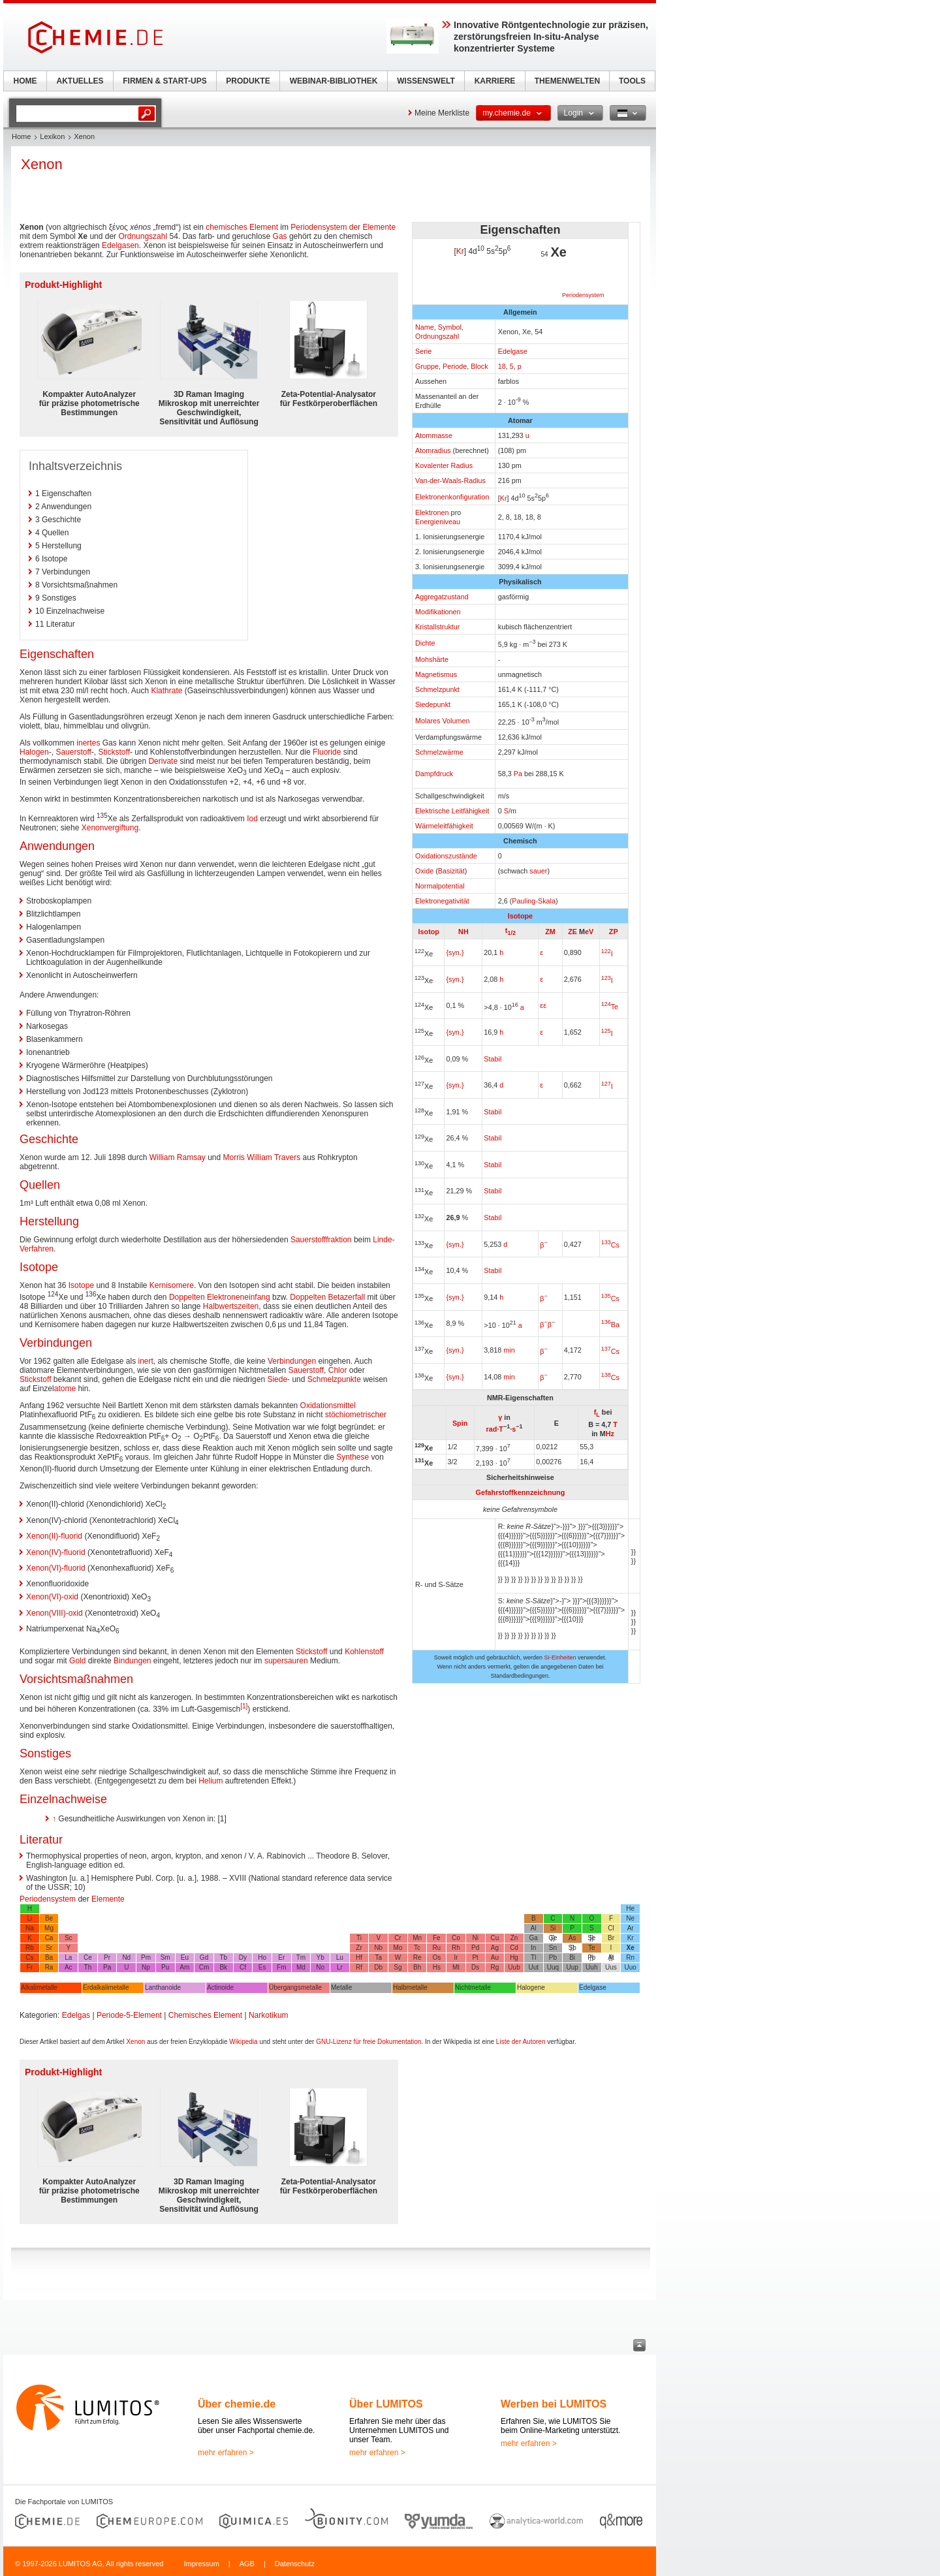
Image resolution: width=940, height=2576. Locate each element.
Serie (423, 351)
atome (65, 1388)
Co (456, 1937)
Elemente (108, 1899)
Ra (49, 1967)
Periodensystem (583, 295)
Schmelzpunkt (437, 689)
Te (609, 1007)
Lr (340, 1967)
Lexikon (52, 136)
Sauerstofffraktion (321, 1239)
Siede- (278, 1379)
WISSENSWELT (425, 81)
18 (502, 366)
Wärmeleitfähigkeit (444, 826)
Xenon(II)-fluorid (54, 1536)
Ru (436, 1947)
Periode (455, 366)
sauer (538, 871)
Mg (49, 1928)
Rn (630, 1957)
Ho (262, 1957)
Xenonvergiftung (110, 827)
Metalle (341, 1987)
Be (49, 1918)
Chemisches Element (205, 2015)
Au (495, 1957)
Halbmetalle (410, 1987)
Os (436, 1957)
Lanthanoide (163, 1987)
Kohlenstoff (364, 1651)
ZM (550, 931)
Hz (610, 1433)
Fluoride (327, 752)
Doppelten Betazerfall (327, 1297)
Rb (29, 1947)
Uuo (630, 1967)
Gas (280, 236)
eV (589, 931)
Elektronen (432, 512)
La (68, 1957)
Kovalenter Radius (444, 465)
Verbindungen (292, 1361)
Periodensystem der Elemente (343, 227)
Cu (494, 1937)
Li (29, 1918)
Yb (320, 1957)
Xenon (135, 2041)
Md (301, 1967)
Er (281, 1957)
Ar (630, 1928)
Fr (30, 1967)
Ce (88, 1957)
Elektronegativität (442, 901)
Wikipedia (243, 2041)
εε (543, 1005)
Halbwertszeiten (230, 1306)
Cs (610, 1245)
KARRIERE (495, 81)
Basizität (451, 871)
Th (88, 1967)
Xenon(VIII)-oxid (54, 1613)
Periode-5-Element (129, 2015)
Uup (572, 1967)
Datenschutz (295, 2564)
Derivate (163, 761)
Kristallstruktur (437, 627)
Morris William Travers (262, 1157)
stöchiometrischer (355, 1414)
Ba (610, 1324)
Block (479, 366)
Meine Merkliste (442, 113)
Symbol (450, 327)
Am (184, 1967)
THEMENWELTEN (567, 81)
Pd (475, 1947)
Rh (456, 1947)
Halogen (34, 752)
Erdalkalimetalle (106, 1987)
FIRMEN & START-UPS (164, 81)
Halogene (531, 1987)
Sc (68, 1937)
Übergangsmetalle (295, 1987)
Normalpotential (440, 886)
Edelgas (76, 2015)
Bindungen (132, 1660)
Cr (397, 1937)
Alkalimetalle (39, 1987)
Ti (359, 1937)
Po (591, 1957)
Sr (49, 1947)
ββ (547, 1324)
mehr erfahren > (226, 2452)
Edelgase (512, 351)
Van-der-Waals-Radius (450, 480)
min (508, 1350)
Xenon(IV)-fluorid (56, 1552)
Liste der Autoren (521, 2041)
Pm (146, 1957)
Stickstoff (114, 752)
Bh (417, 1967)
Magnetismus (436, 674)
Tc (417, 1947)
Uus (611, 1967)
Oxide (424, 871)
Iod (252, 818)
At (611, 1957)
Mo (397, 1947)
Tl (533, 1957)
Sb (572, 1947)
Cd (514, 1947)
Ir (456, 1957)
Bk (223, 1967)
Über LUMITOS (386, 2404)
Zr (359, 1947)
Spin (459, 1423)
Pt (475, 1957)
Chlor (337, 1370)
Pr (107, 1957)
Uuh (591, 1967)
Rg (494, 1967)
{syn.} (454, 952)
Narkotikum (269, 2015)
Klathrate (166, 690)
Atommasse (433, 435)
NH (463, 931)
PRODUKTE (248, 81)
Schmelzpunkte (334, 1379)
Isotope (520, 916)
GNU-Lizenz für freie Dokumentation (368, 2041)
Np (146, 1967)
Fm (281, 1967)
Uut (533, 1967)
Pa (518, 774)
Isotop (428, 931)
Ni (475, 1937)
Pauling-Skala (534, 901)
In (533, 1947)
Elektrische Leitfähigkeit (452, 811)
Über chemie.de (236, 2404)
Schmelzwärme (439, 752)
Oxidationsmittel (328, 1405)
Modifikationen (438, 612)
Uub (514, 1967)
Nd (126, 1957)
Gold (77, 1660)
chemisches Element (242, 227)
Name (424, 327)
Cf (243, 1967)
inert (145, 1361)
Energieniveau (437, 522)
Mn (417, 1937)
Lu (339, 1957)
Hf (359, 1957)
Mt (456, 1967)
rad (491, 1428)
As (572, 1937)
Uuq (553, 1967)
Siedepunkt (432, 704)
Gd (204, 1957)
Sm (165, 1957)
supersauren (286, 1660)
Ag (495, 1947)
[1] (243, 1706)
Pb (553, 1957)
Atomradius (433, 450)
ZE (572, 931)
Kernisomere (171, 1285)
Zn (514, 1937)
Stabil (492, 1059)
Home (21, 136)
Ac (68, 1967)
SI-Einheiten (560, 1657)
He (630, 1908)
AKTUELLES (80, 81)
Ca (49, 1937)
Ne (630, 1918)
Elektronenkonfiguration (452, 497)
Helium (210, 1780)
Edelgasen (120, 245)
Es (262, 1967)
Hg (514, 1957)
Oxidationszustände (446, 856)
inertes (88, 742)
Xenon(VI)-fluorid (56, 1568)
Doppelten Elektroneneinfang (219, 1297)
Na (29, 1928)
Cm (204, 1967)
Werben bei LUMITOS (553, 2404)
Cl (611, 1928)
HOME (25, 81)
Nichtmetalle (473, 1987)
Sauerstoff (73, 752)
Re (417, 1957)
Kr (460, 251)
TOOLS (632, 81)
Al (534, 1928)
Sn (553, 1947)
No (320, 1967)
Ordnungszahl (437, 336)
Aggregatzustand (442, 597)
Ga (533, 1937)
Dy (243, 1957)
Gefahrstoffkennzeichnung (520, 1492)
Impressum (201, 2564)
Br (611, 1937)
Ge (552, 1937)
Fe (437, 1937)
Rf (359, 1967)
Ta (378, 1957)
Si (553, 1928)
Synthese (352, 1457)
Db (378, 1967)
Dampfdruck (434, 774)
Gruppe (427, 366)
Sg (397, 1967)
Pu (165, 1967)
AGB (247, 2564)
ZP (613, 931)
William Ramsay (177, 1157)
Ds (475, 1967)
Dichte (425, 643)
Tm (301, 1957)
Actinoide (220, 1987)
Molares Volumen (442, 721)
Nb (378, 1947)
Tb (223, 1957)
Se (591, 1937)
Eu (185, 1957)
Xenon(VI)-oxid (52, 1596)
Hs (437, 1967)
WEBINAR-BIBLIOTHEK (334, 81)
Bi (572, 1957)
